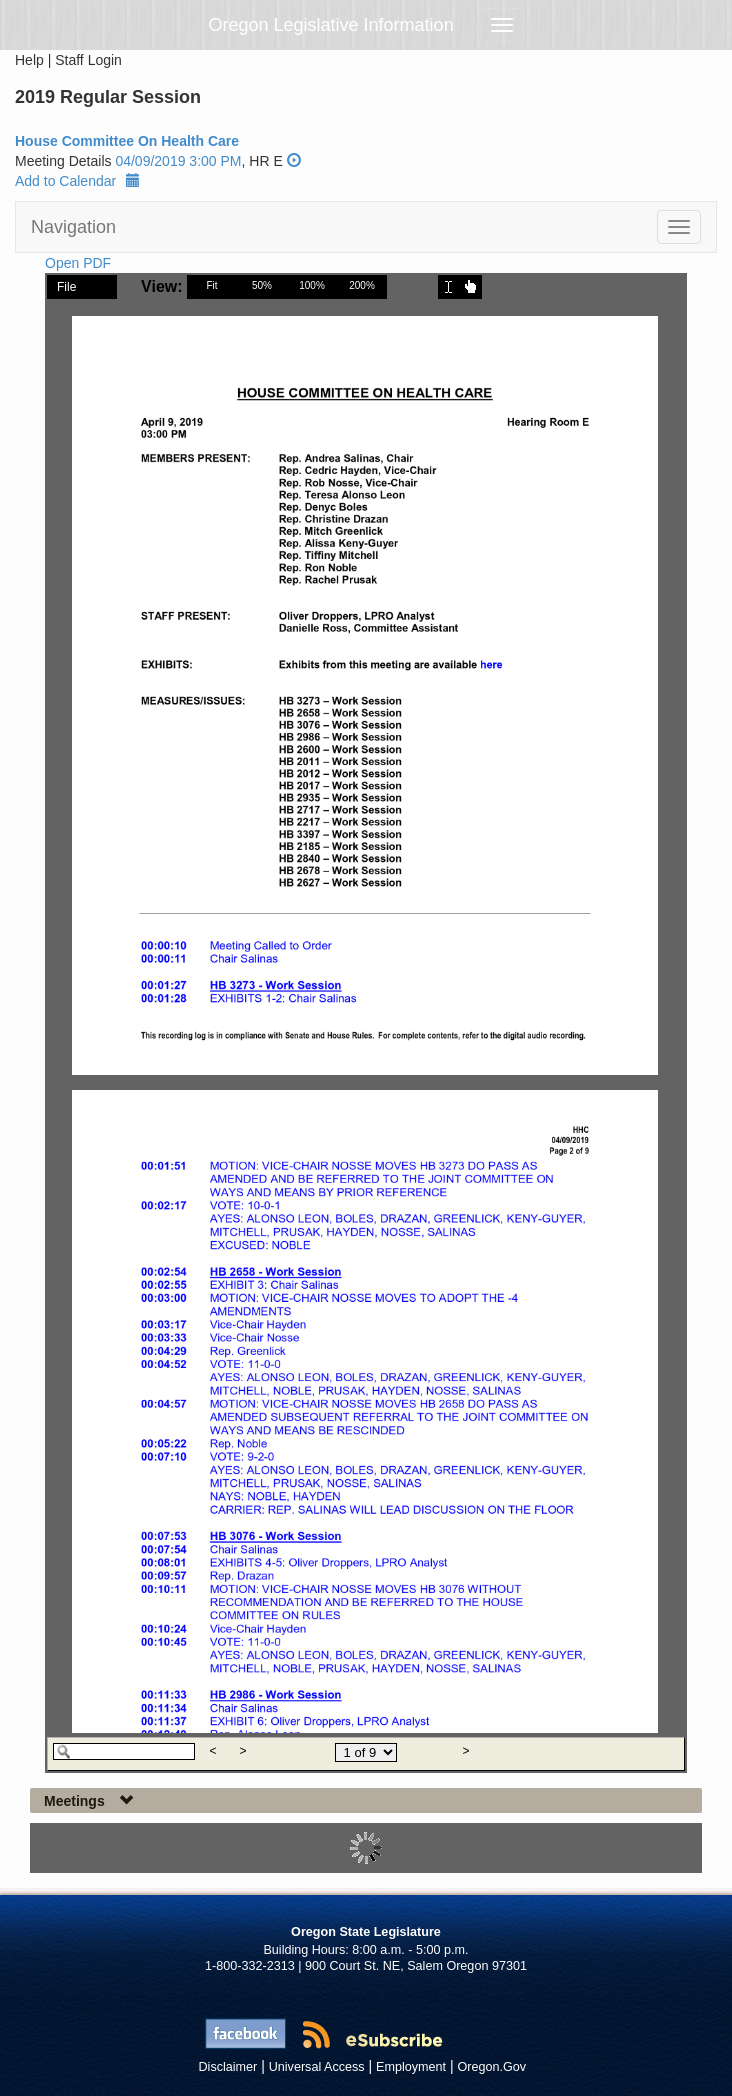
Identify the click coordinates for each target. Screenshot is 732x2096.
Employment (411, 2067)
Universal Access (317, 2067)
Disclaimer (228, 2067)
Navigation (73, 227)
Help (29, 60)
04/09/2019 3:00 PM (178, 161)
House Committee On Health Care (127, 141)
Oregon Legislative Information (331, 25)
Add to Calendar (77, 181)
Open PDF (78, 263)
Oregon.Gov (491, 2067)
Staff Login (88, 60)
